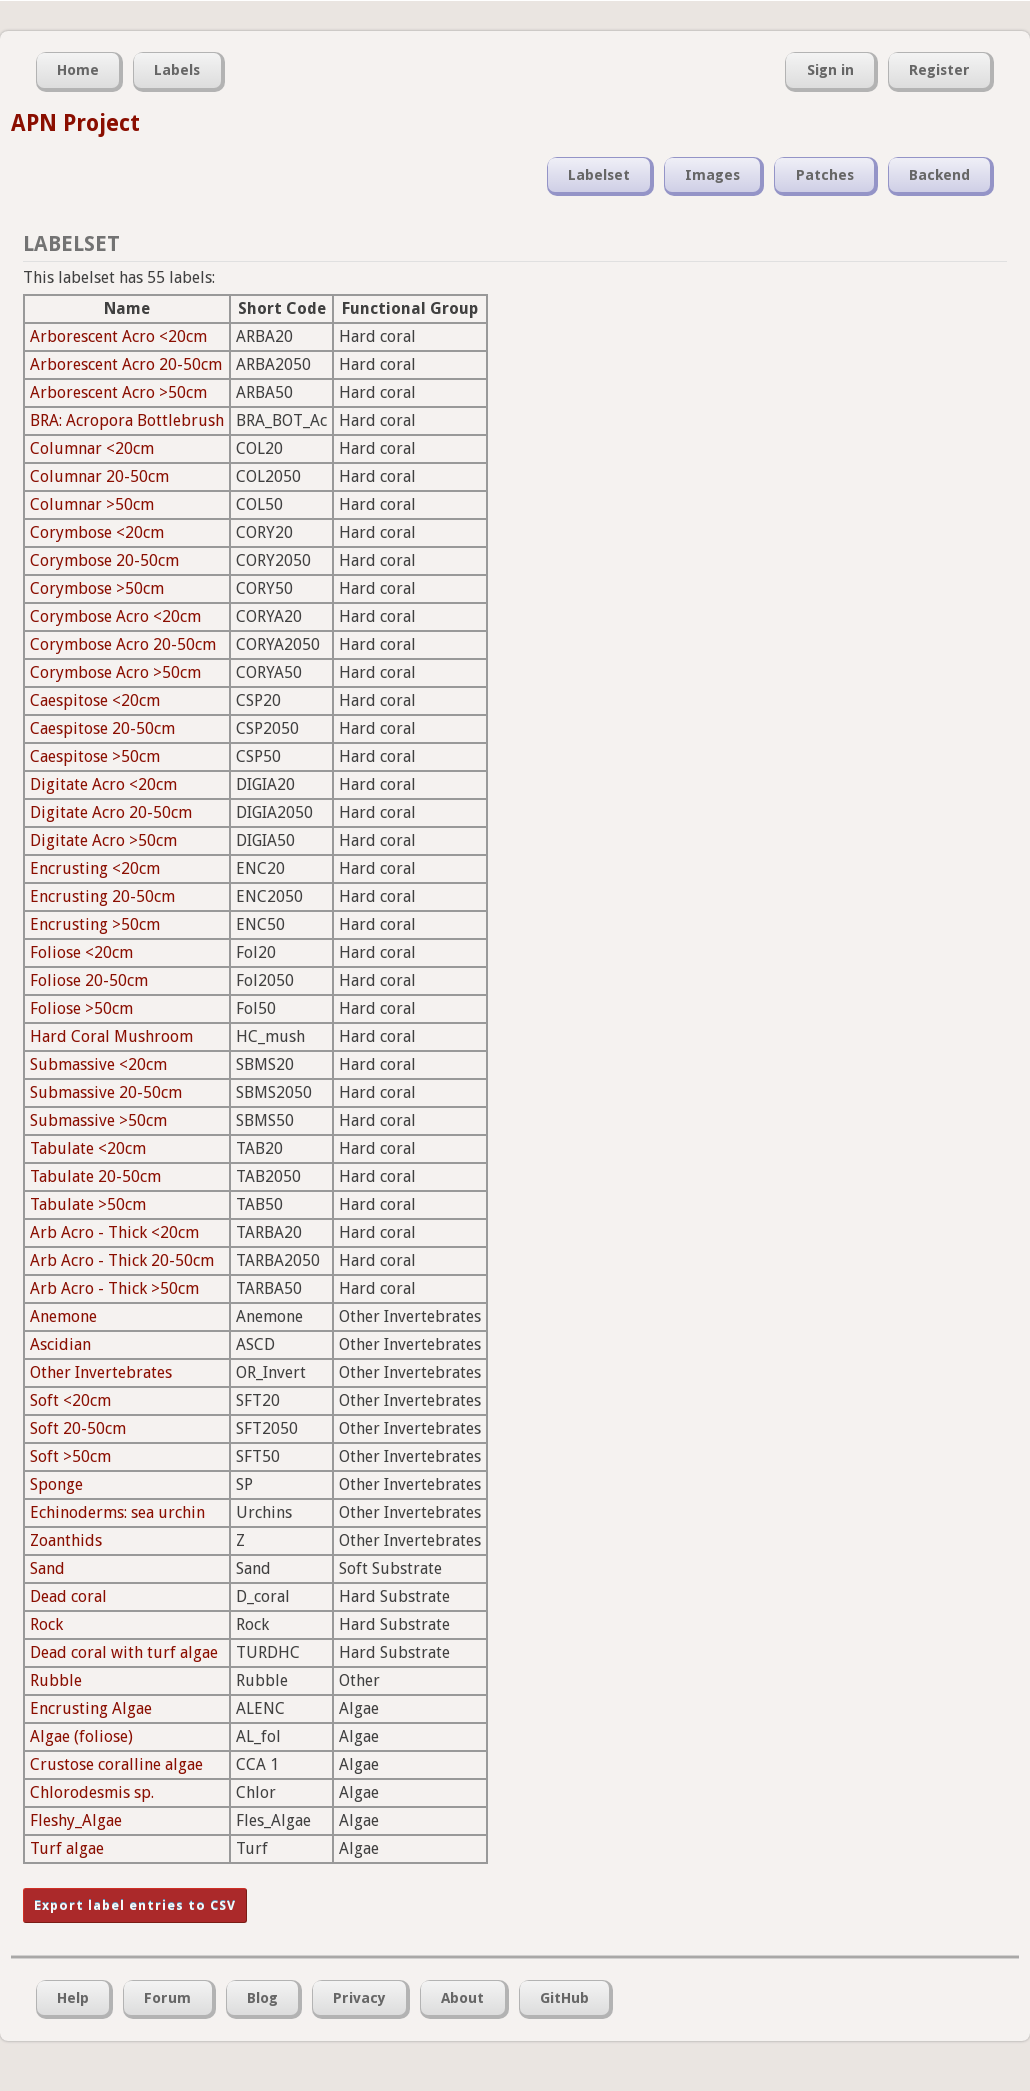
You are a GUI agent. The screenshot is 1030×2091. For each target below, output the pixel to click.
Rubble (56, 1680)
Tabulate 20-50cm (95, 1176)
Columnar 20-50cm (99, 476)
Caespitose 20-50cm (102, 728)
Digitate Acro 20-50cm (111, 812)
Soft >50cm (70, 1456)
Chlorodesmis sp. (92, 1792)
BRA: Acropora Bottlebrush (127, 420)
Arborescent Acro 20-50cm (126, 364)
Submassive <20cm (98, 1064)
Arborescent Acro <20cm (118, 336)
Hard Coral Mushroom (111, 1036)
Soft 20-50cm (78, 1428)
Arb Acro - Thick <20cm (114, 1232)
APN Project (75, 123)
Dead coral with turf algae (124, 1652)
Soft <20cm (70, 1400)
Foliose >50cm (81, 1008)
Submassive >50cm (98, 1120)
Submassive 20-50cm (106, 1092)
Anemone (63, 1316)
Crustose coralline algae (116, 1764)
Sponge (56, 1484)
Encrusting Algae (91, 1708)
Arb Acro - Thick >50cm (114, 1288)
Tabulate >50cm (88, 1204)
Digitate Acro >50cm (103, 840)
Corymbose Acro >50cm (115, 672)
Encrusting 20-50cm (102, 896)
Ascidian (60, 1344)
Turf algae (67, 1848)
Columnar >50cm (92, 504)
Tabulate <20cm (88, 1148)
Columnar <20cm (92, 448)
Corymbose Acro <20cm (115, 616)
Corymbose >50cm (97, 588)
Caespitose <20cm (95, 700)
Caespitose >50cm (95, 756)
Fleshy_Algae (76, 1820)
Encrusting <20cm (95, 868)
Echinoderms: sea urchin (117, 1512)
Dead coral (68, 1596)
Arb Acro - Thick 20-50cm (122, 1260)
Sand (47, 1568)
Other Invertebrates (101, 1372)
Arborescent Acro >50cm (118, 392)
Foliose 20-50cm (89, 980)
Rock (46, 1624)
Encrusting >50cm (95, 924)
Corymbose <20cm (97, 532)
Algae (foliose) (81, 1736)
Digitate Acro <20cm (103, 784)
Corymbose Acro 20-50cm (123, 644)
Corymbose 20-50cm (104, 560)
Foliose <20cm (81, 952)
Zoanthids (66, 1540)
